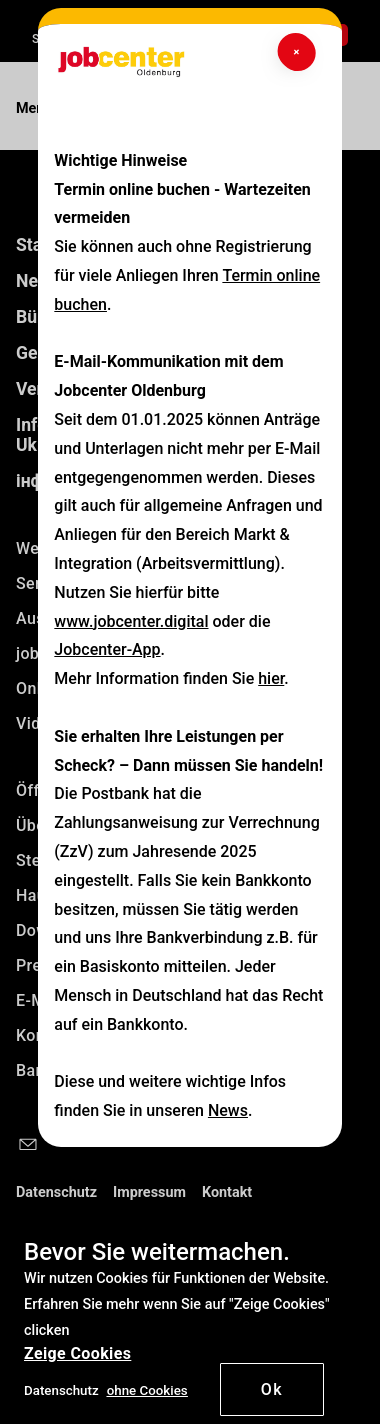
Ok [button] (272, 1389)
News (228, 1110)
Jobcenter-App (107, 649)
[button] (147, 1389)
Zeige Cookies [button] (77, 1353)
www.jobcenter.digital (131, 621)
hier (271, 678)
